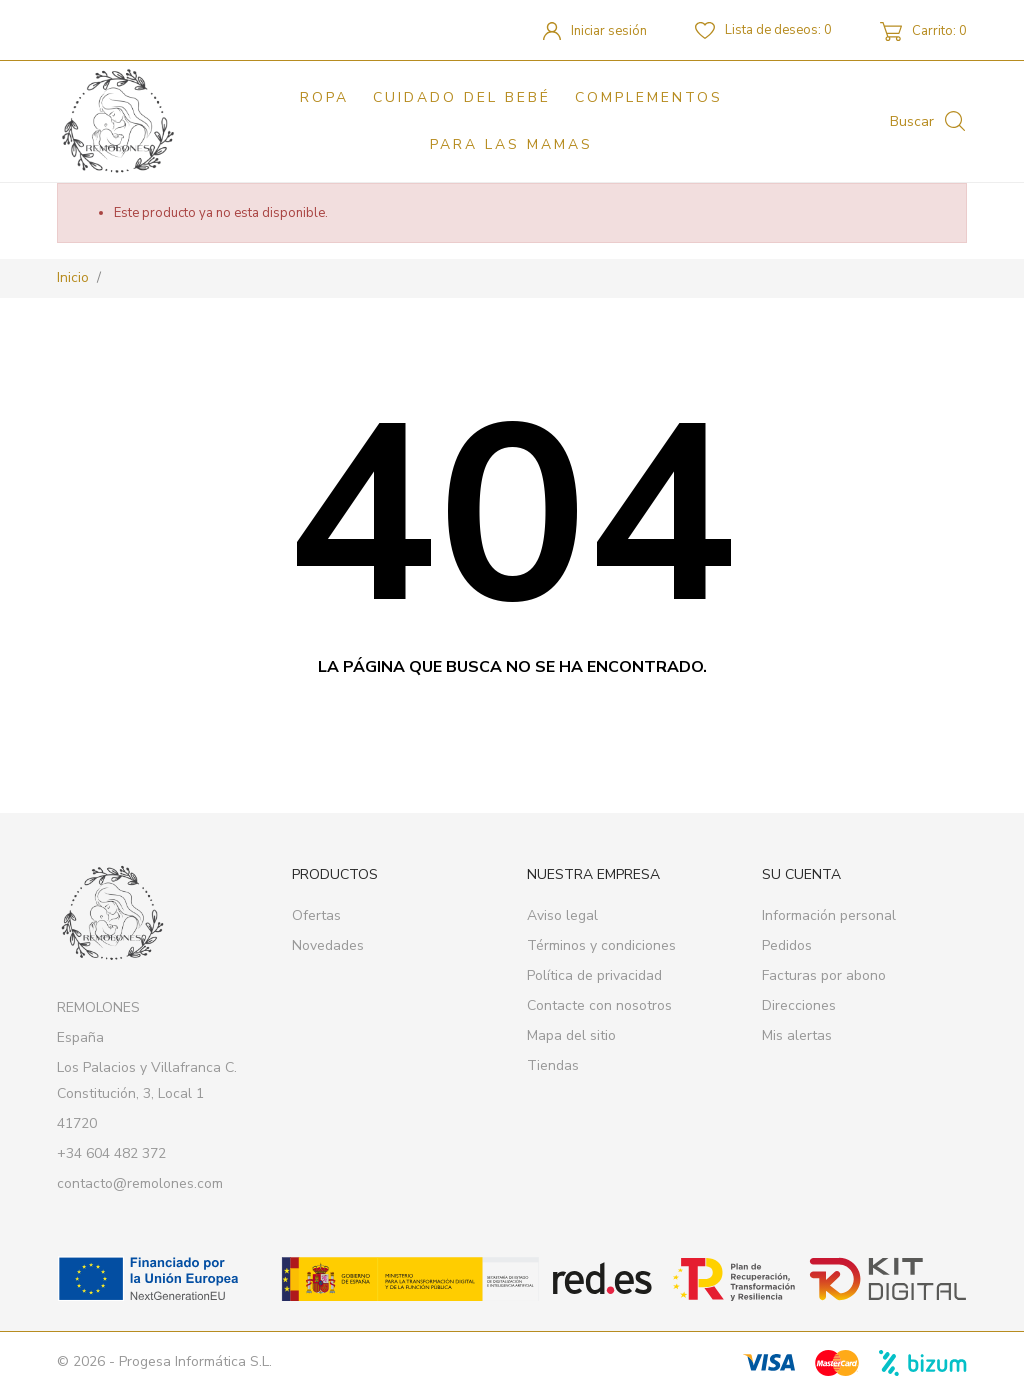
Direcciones (799, 1005)
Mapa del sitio (571, 1035)
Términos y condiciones (601, 945)
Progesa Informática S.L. (195, 1361)
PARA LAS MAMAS (511, 144)
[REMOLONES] (128, 121)
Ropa (324, 97)
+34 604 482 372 (111, 1153)
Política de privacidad (594, 975)
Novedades (328, 945)
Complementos (649, 97)
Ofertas (316, 915)
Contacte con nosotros (599, 1005)
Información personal (829, 915)
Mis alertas (797, 1035)
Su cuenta (801, 874)
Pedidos (787, 945)
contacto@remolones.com (140, 1183)
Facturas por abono (824, 975)
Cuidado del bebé (462, 97)
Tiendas (553, 1065)
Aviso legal (562, 915)
